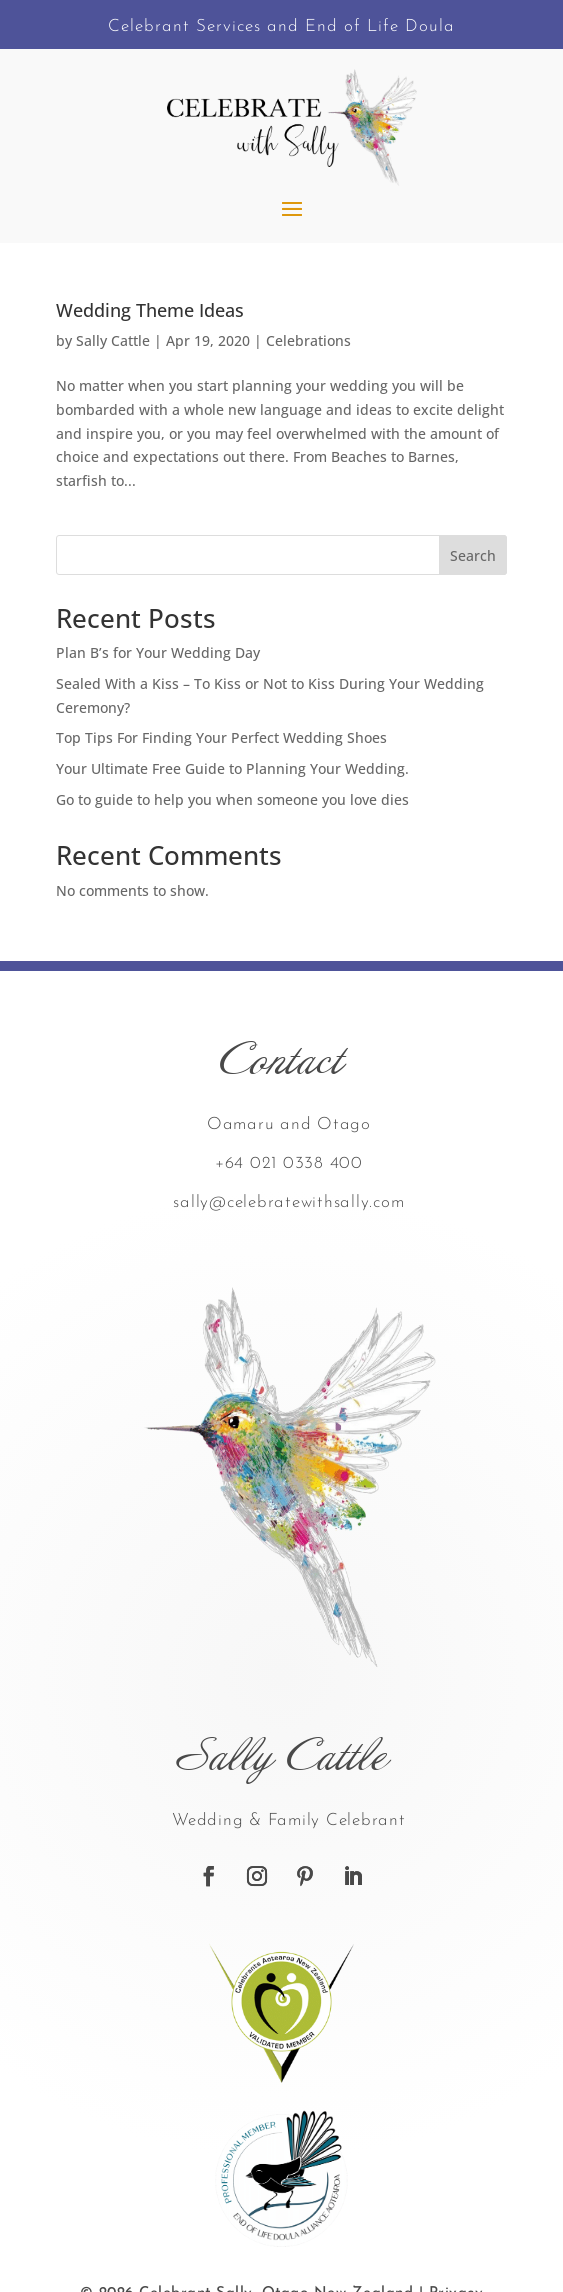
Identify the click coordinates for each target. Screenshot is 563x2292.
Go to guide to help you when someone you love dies (232, 799)
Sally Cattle (113, 340)
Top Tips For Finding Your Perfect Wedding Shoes (221, 737)
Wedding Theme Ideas (150, 310)
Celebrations (308, 340)
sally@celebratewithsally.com (288, 1202)
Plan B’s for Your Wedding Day (158, 652)
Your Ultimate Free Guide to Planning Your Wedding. (232, 768)
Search (473, 555)
